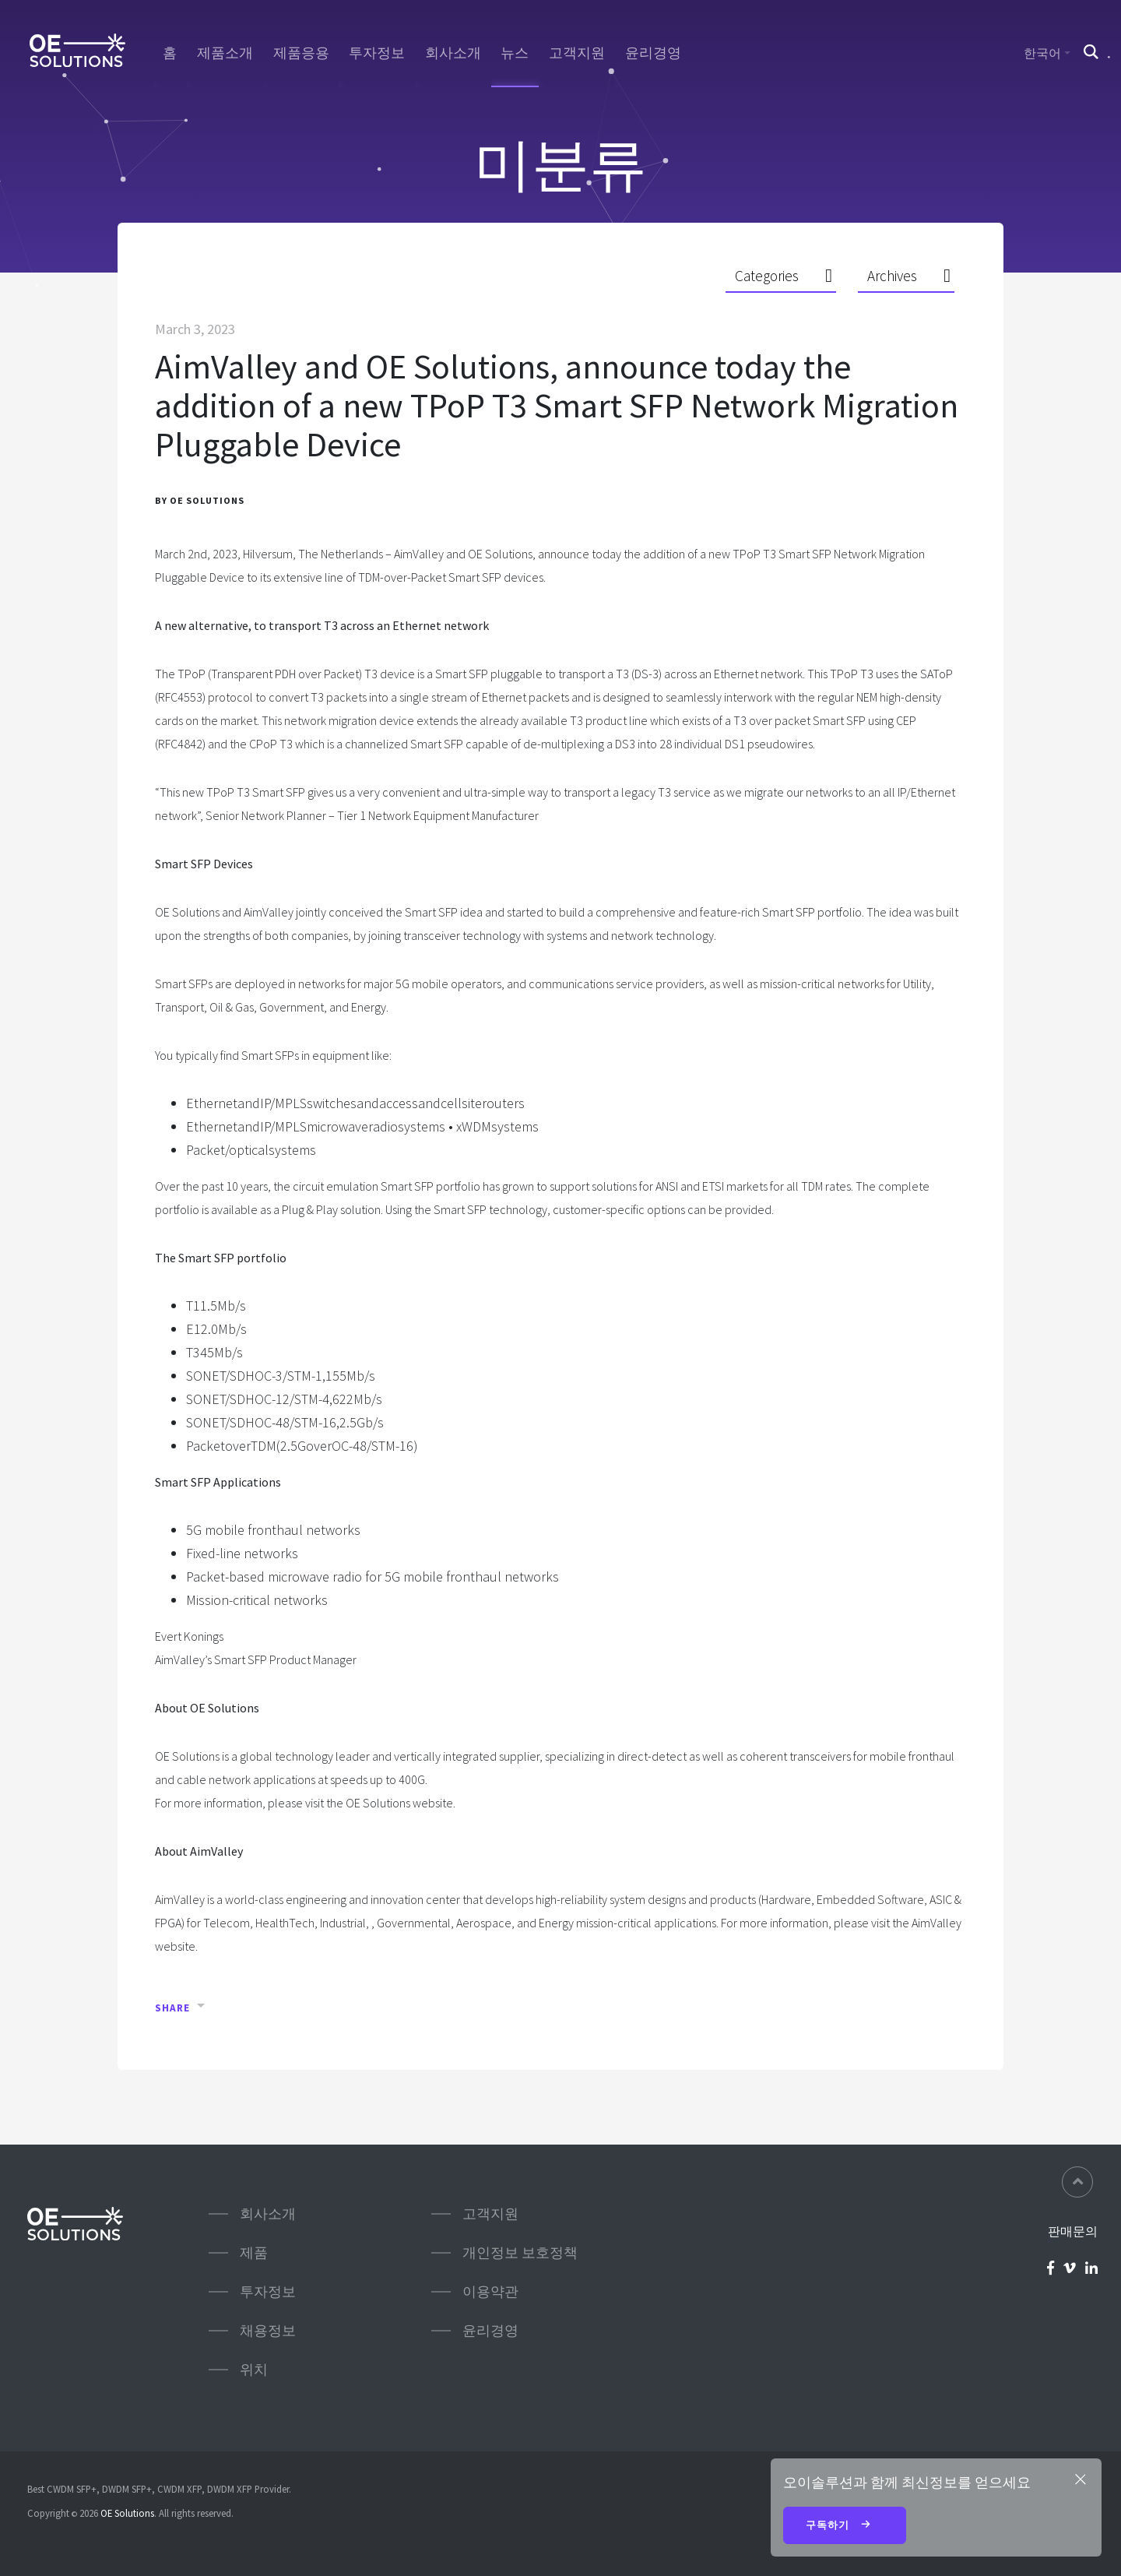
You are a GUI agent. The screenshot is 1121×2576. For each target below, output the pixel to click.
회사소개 (453, 53)
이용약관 (490, 2291)
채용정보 (268, 2330)
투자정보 (377, 53)
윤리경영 (653, 53)
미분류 (560, 164)
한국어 (1042, 53)
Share (172, 2008)
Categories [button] (767, 275)
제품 (254, 2252)
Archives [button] (892, 275)
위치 (254, 2369)
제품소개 (225, 53)
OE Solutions (127, 2513)
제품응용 (301, 53)
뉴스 (515, 53)
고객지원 (577, 53)
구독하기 (845, 2526)
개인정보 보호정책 (520, 2252)
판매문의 (1073, 2231)
